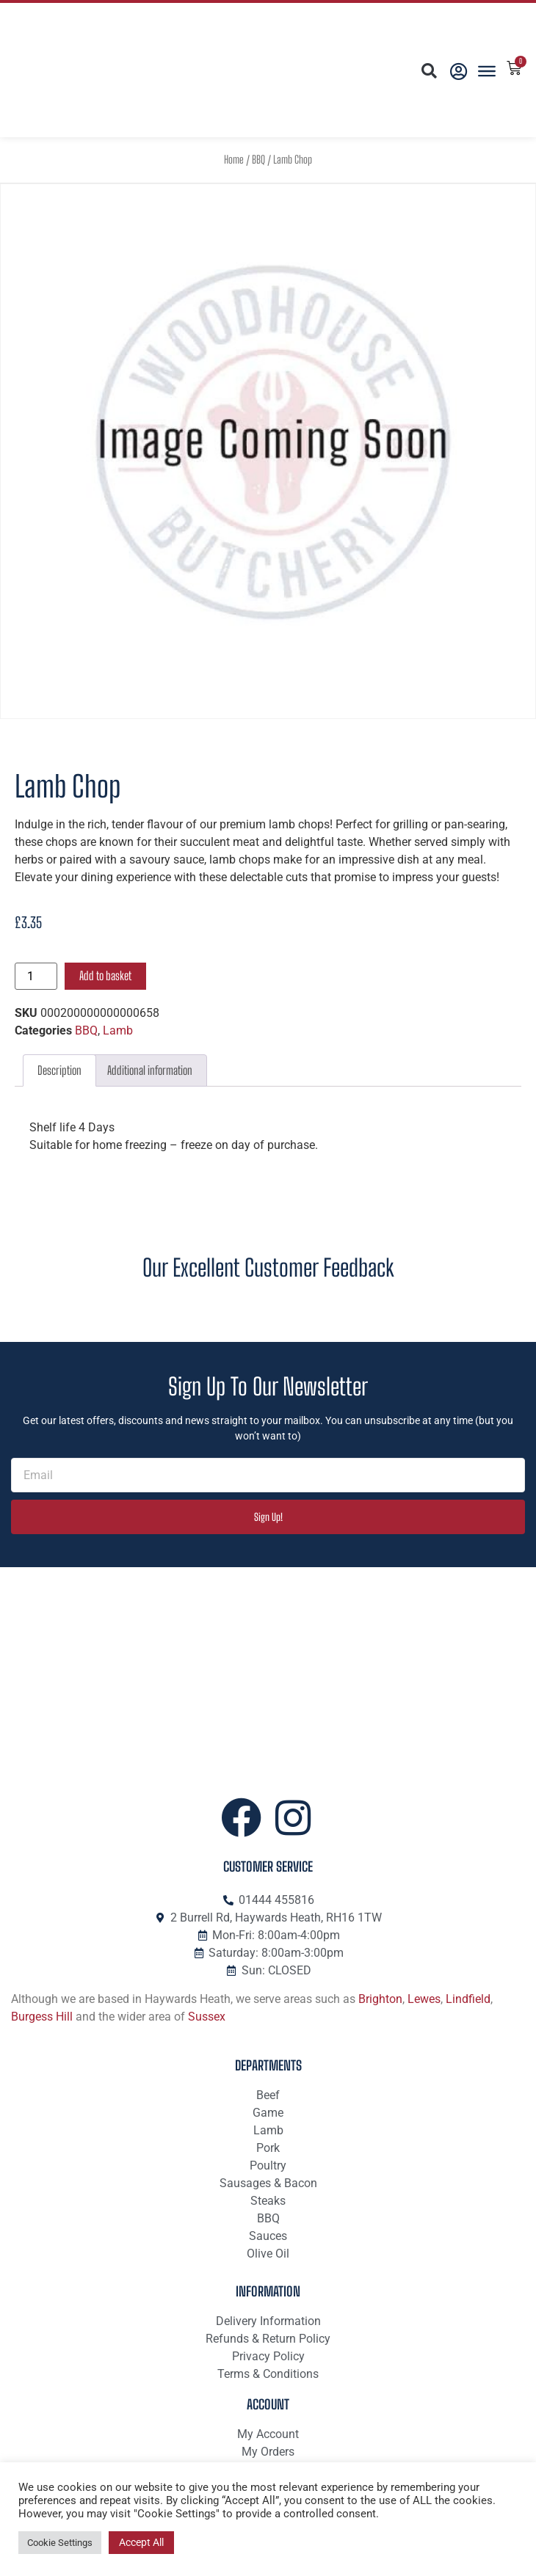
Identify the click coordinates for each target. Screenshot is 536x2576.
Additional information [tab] (149, 1070)
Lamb (118, 1030)
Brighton (380, 1999)
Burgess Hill (42, 2017)
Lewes (424, 1999)
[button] (428, 71)
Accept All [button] (141, 2542)
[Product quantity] (36, 976)
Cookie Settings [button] (60, 2542)
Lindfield (468, 1999)
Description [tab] (59, 1070)
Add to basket (105, 975)
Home (234, 159)
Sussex (206, 2017)
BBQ (258, 159)
